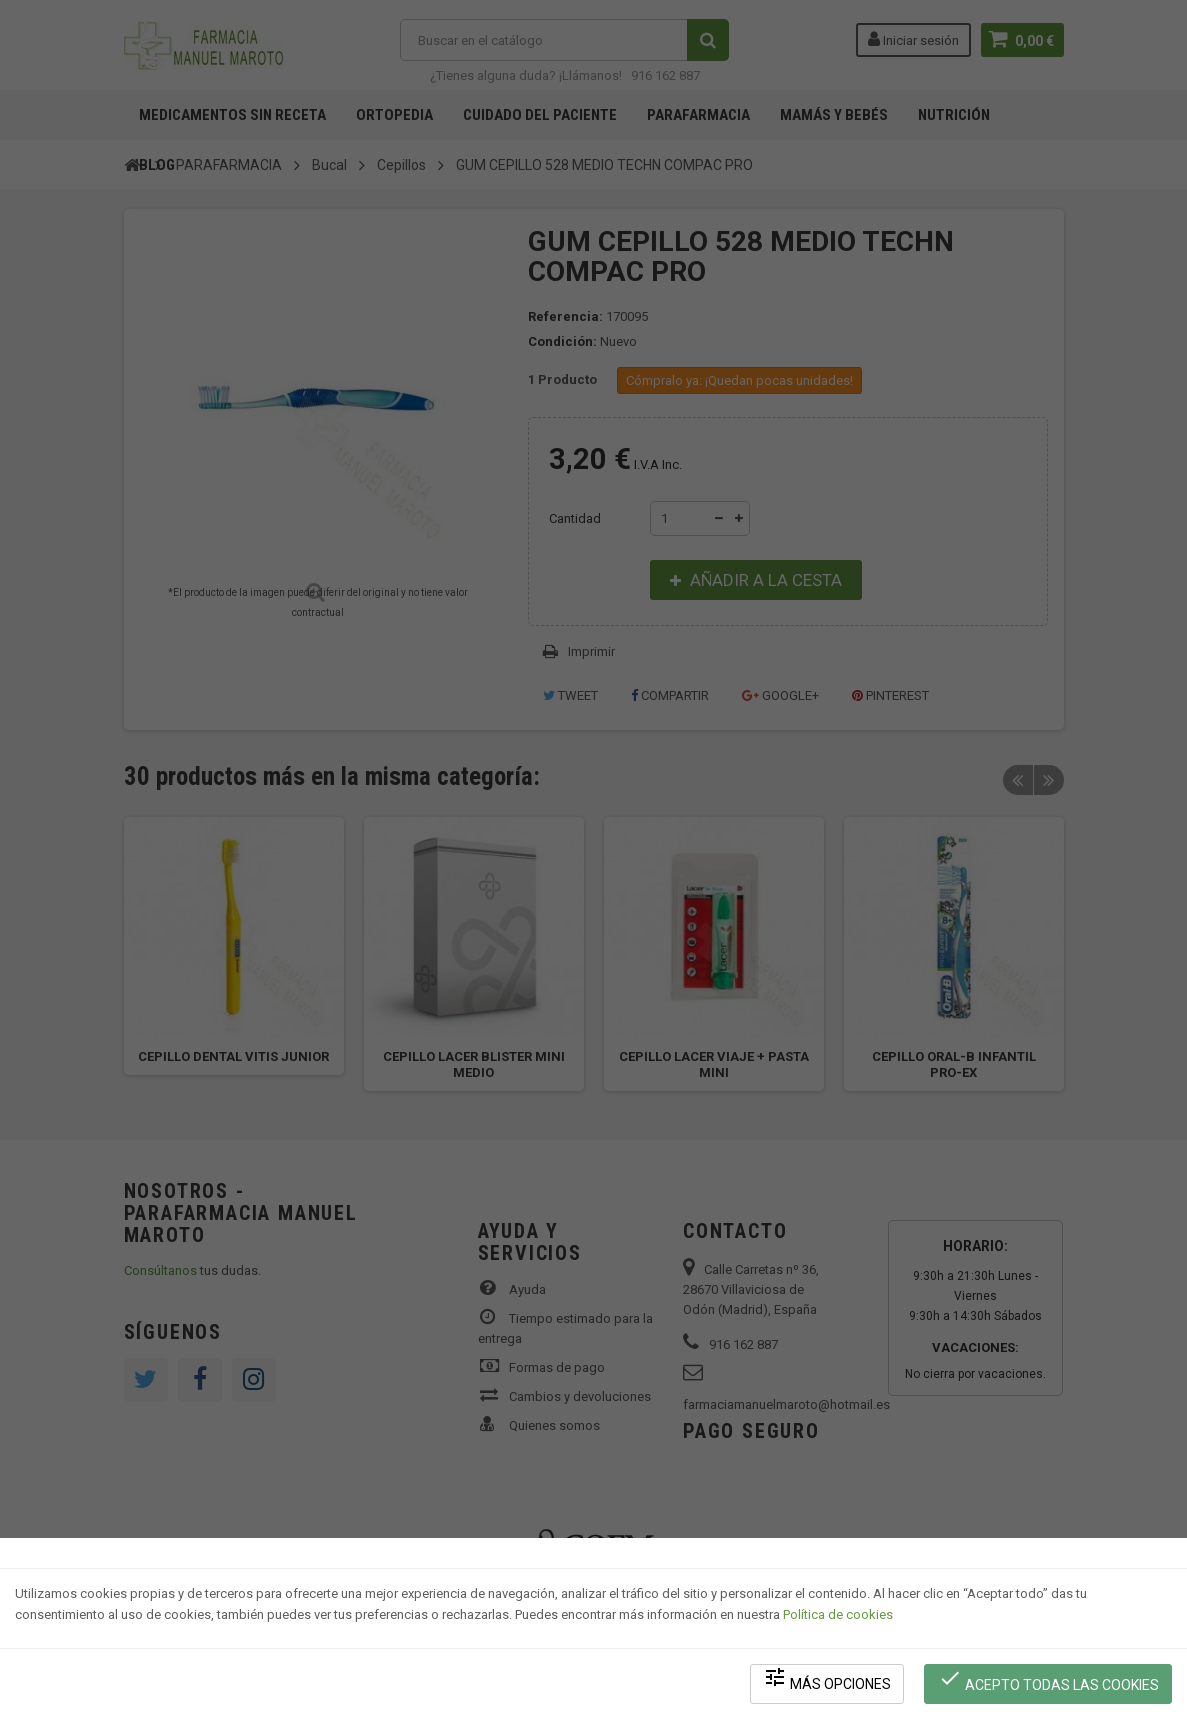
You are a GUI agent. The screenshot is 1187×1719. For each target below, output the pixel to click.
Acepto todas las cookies (1048, 1679)
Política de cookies (838, 1614)
